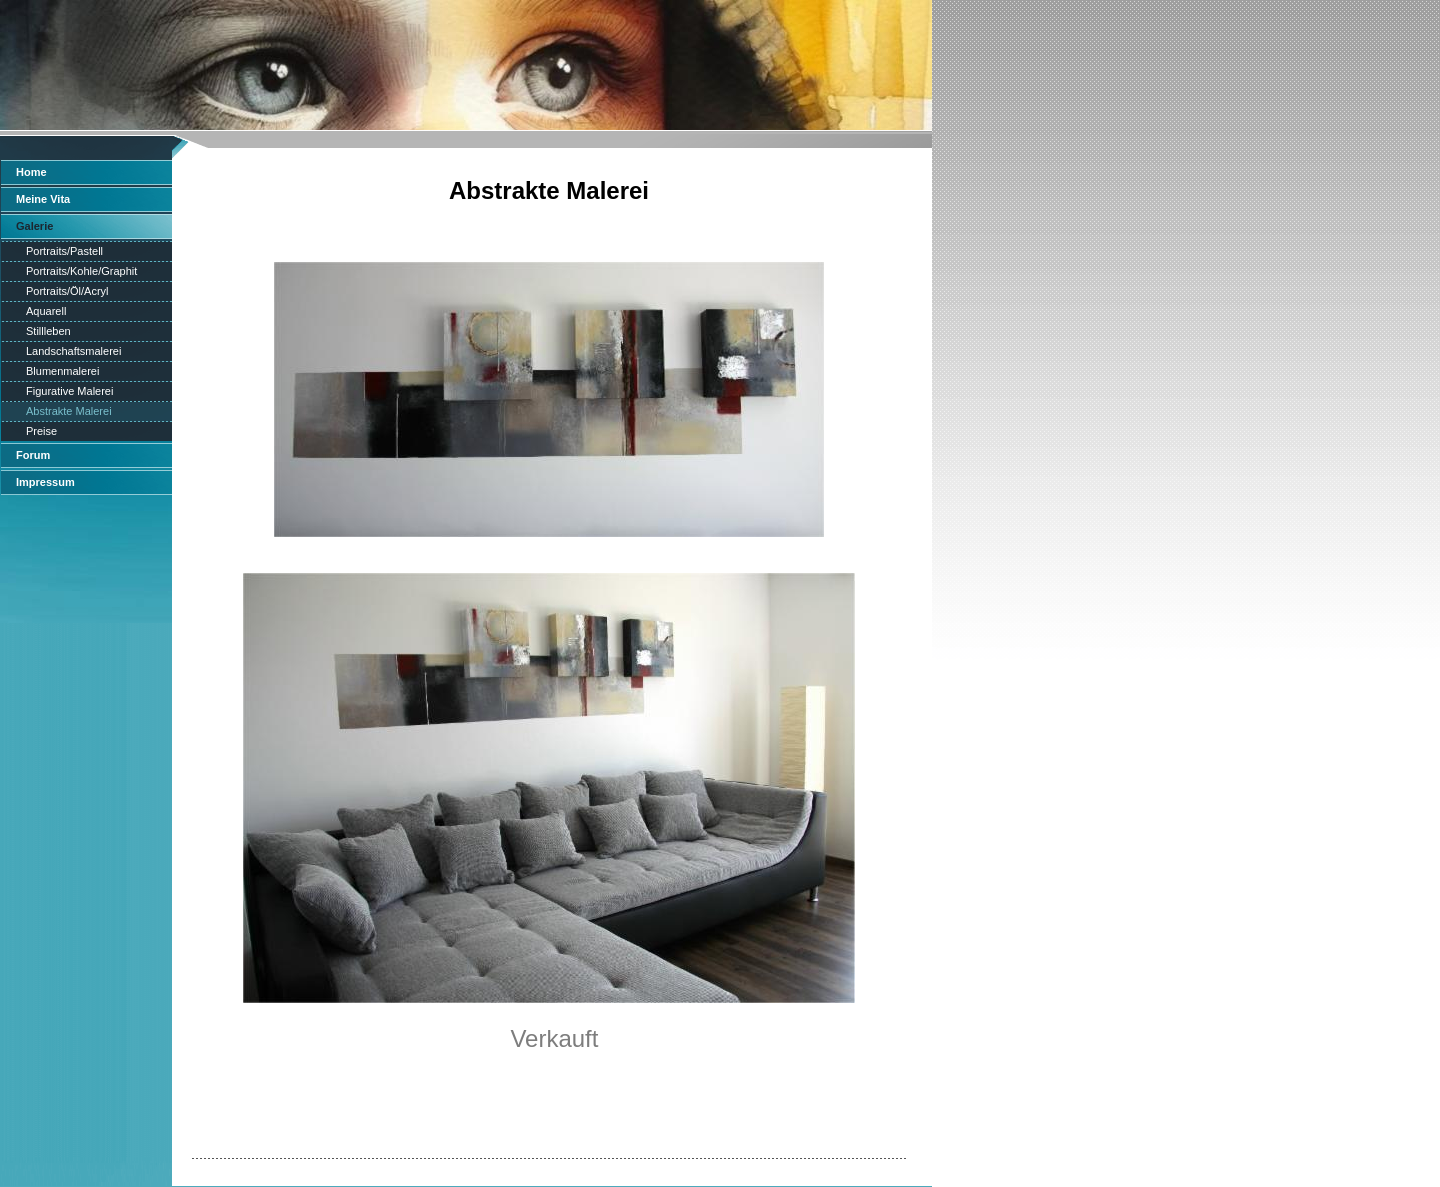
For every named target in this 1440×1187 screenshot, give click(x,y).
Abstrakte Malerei (69, 411)
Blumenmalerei (62, 371)
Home (31, 172)
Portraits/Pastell (64, 251)
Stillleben (48, 331)
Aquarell (46, 311)
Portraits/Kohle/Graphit (81, 271)
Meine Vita (43, 199)
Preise (41, 431)
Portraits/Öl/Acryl (67, 291)
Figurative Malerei (69, 391)
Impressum (45, 482)
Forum (33, 455)
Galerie (34, 226)
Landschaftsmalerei (73, 351)
